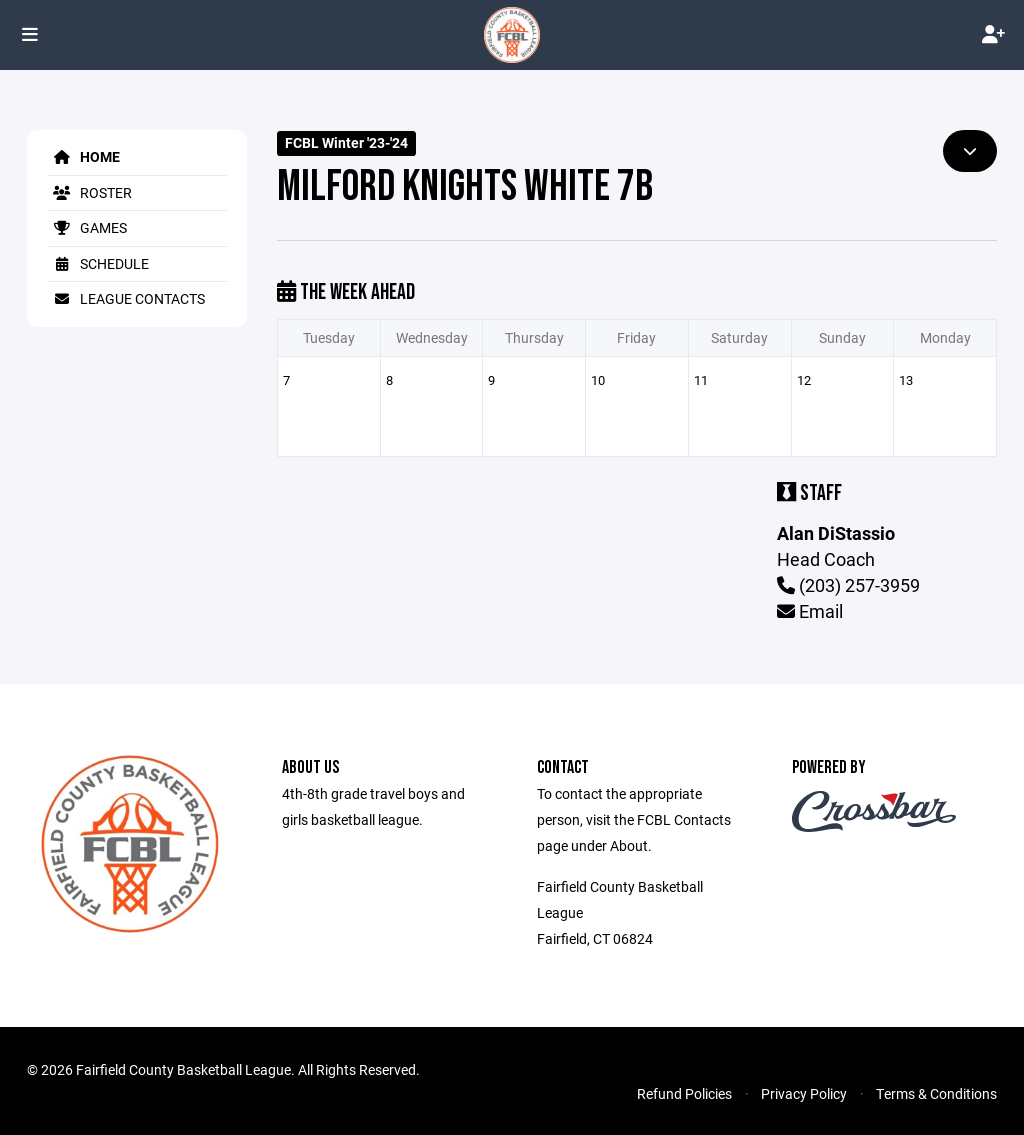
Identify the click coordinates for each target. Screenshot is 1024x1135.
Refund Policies (684, 1093)
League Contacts (126, 298)
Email (810, 611)
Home (83, 156)
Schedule (98, 263)
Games (87, 227)
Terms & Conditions (936, 1093)
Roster (89, 192)
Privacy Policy (804, 1093)
